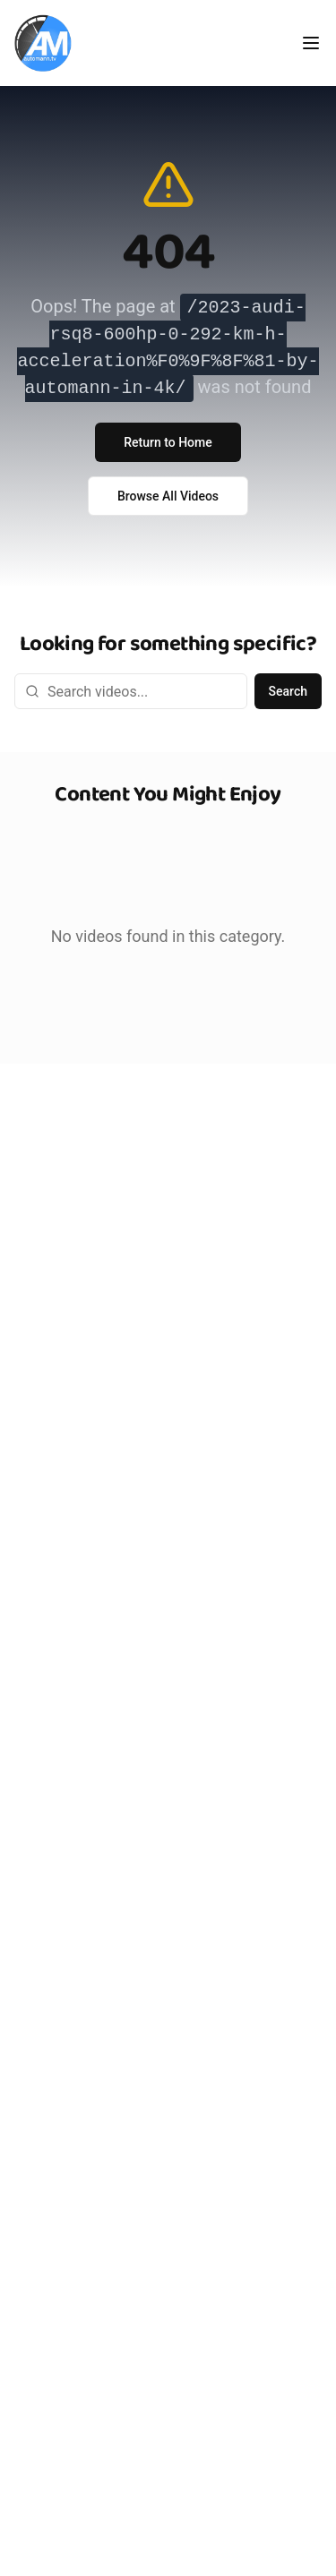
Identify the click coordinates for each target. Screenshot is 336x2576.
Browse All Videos (168, 496)
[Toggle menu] (311, 43)
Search (288, 691)
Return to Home (167, 442)
